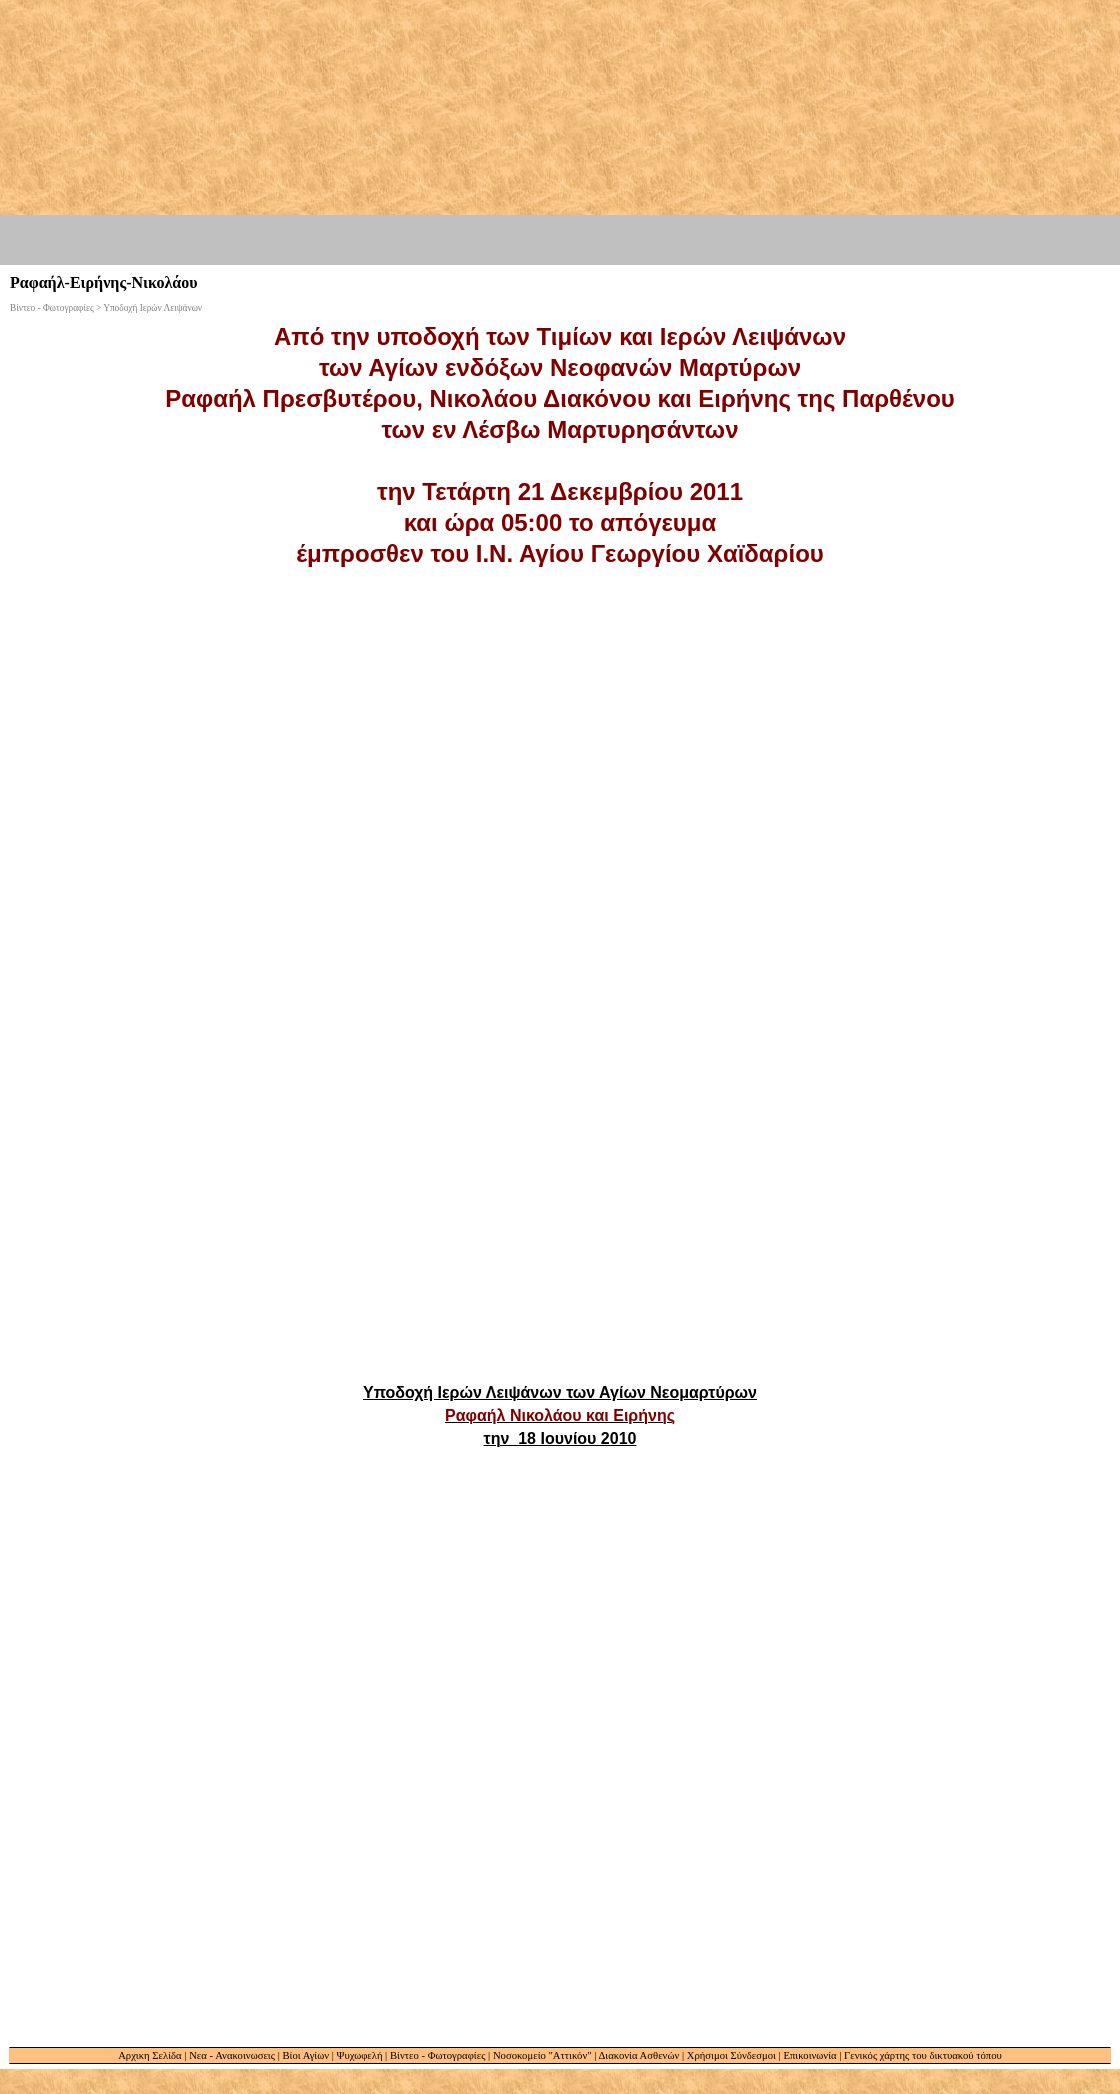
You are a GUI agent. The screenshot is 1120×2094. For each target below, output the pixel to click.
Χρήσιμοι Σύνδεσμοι (731, 2055)
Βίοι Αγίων (305, 2055)
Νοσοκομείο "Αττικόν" (542, 2055)
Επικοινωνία (809, 2055)
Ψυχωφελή (360, 2055)
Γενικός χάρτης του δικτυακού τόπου (923, 2055)
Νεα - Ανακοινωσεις (232, 2055)
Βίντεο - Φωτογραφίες (438, 2055)
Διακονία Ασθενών (638, 2055)
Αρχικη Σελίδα (150, 2055)
